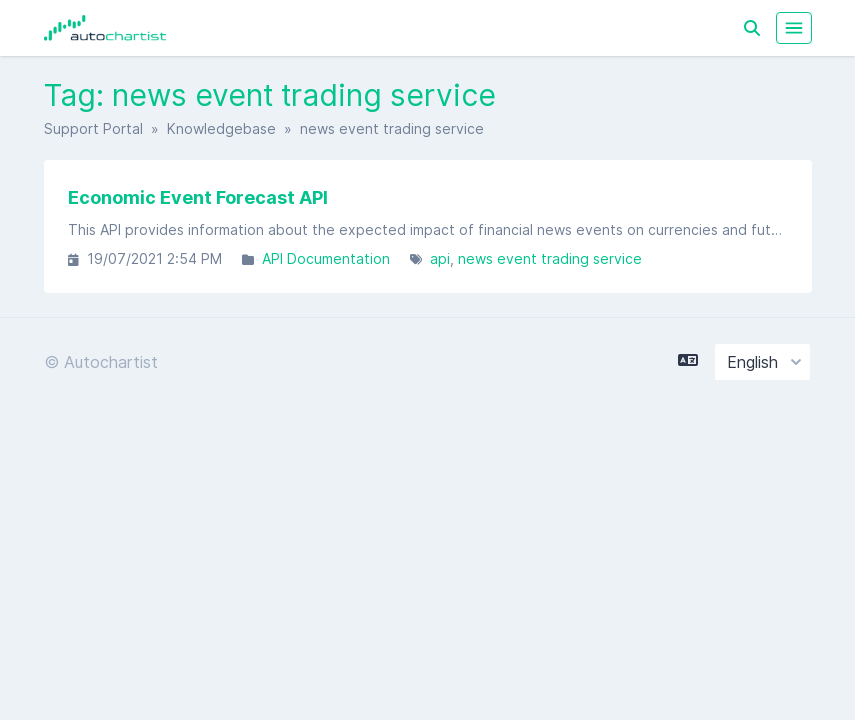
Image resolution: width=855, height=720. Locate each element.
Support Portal (93, 128)
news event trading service (550, 258)
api (440, 258)
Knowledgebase (221, 128)
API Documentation (326, 258)
